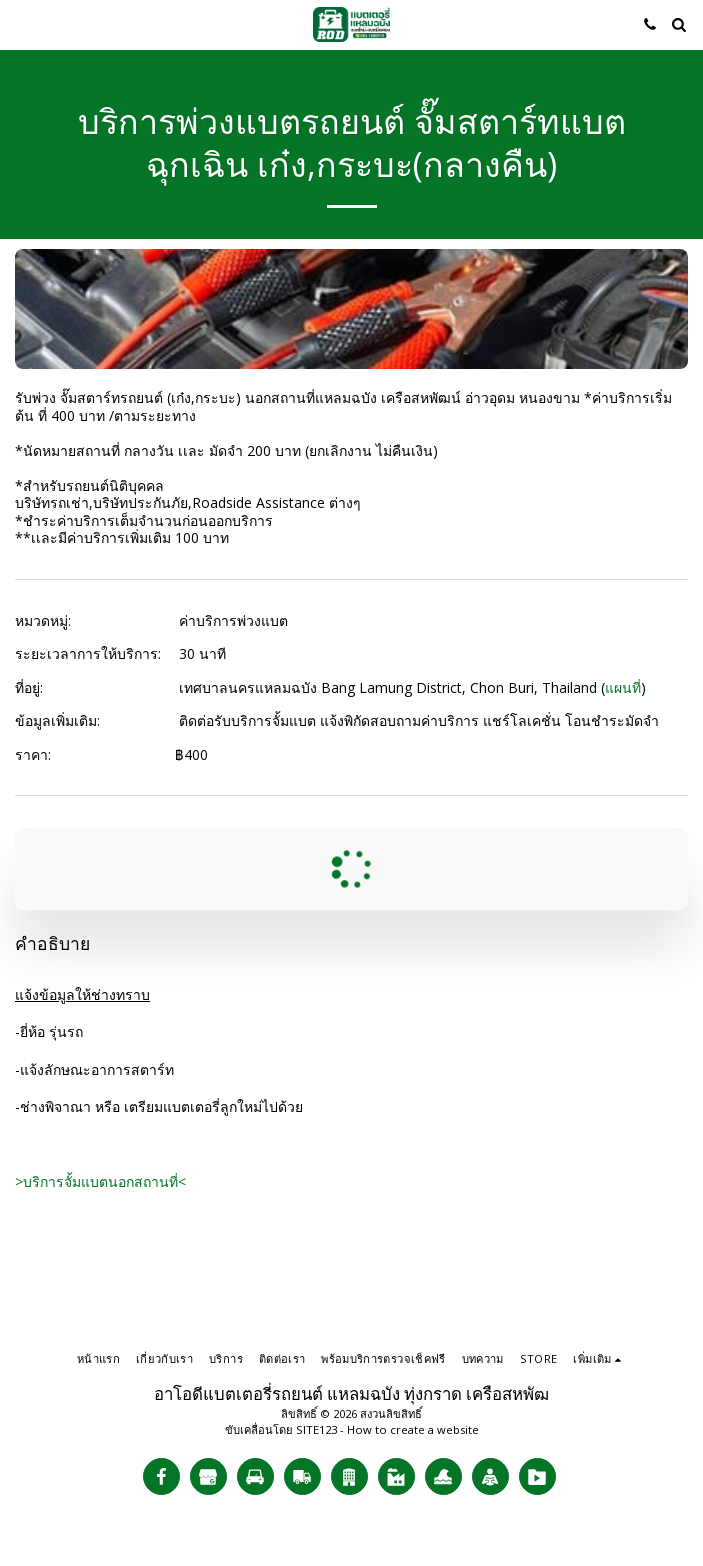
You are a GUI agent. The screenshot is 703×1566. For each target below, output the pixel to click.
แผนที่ (623, 687)
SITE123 (316, 1429)
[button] (22, 23)
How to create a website (413, 1429)
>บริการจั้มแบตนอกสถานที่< (100, 1181)
